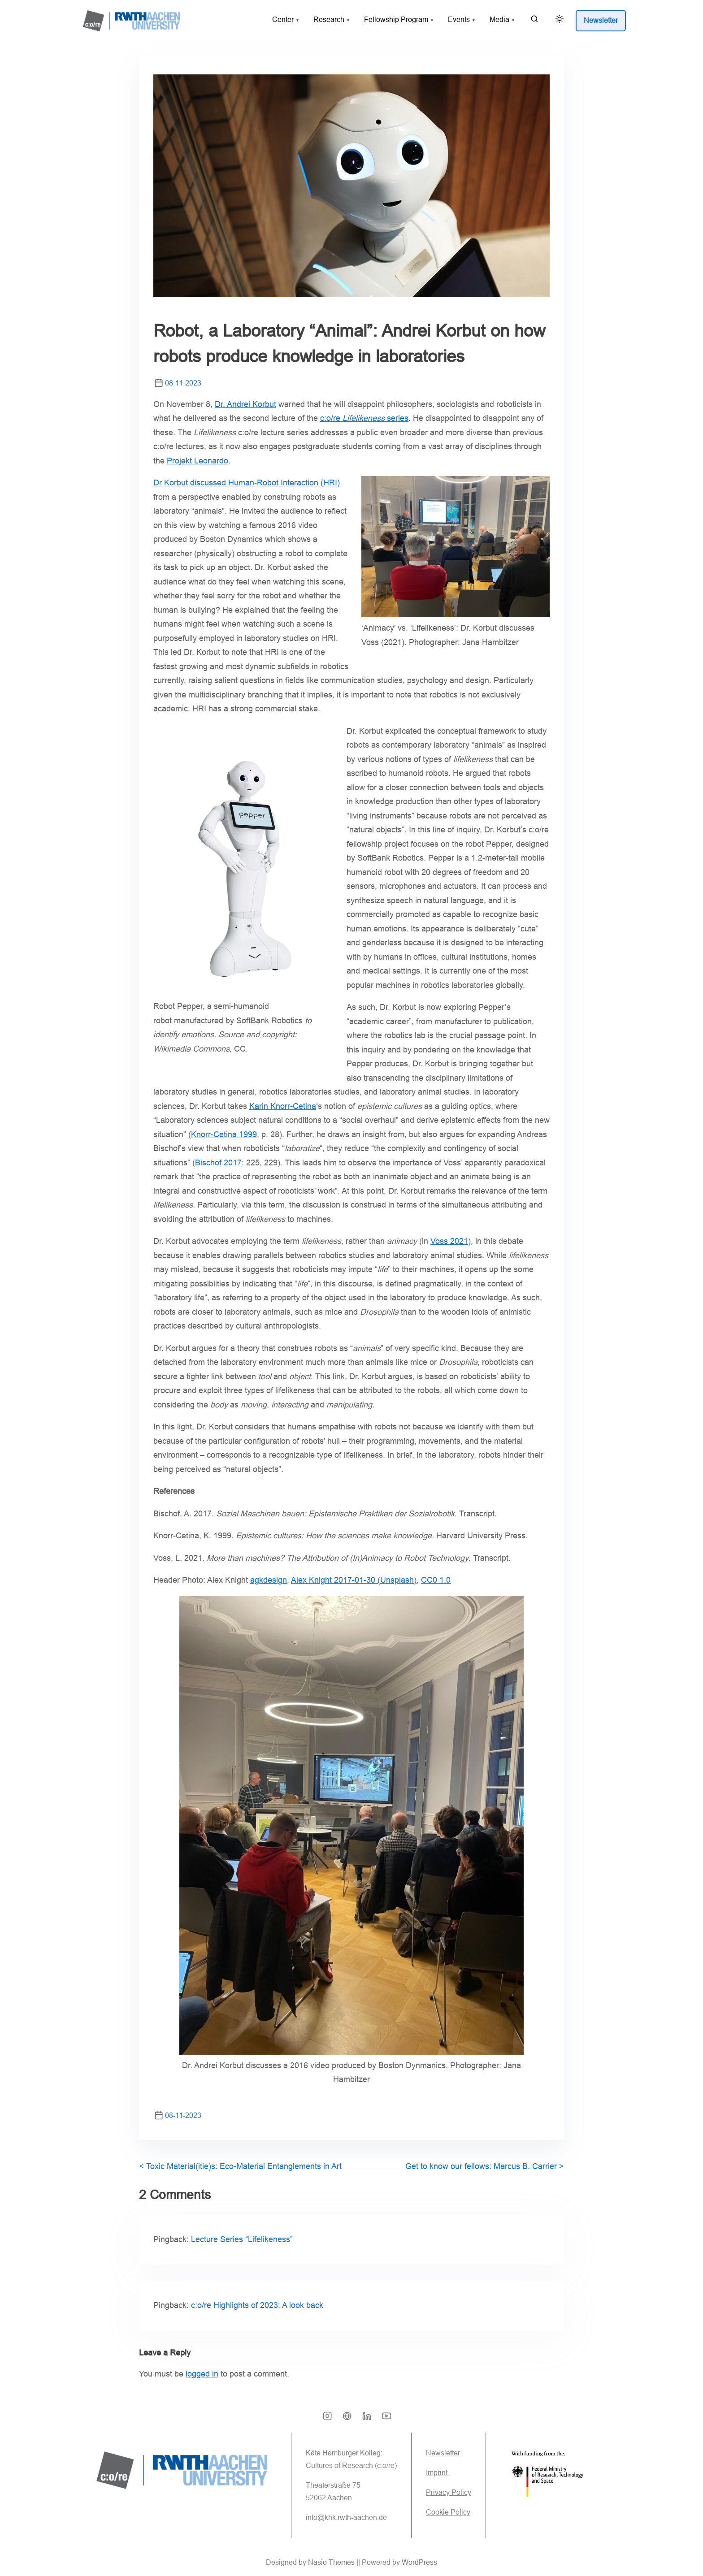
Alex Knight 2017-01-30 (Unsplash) (354, 1580)
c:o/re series (364, 418)
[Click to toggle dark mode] (557, 20)
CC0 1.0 (436, 1580)
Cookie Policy (448, 2512)
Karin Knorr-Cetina (282, 1106)
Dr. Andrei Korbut (245, 404)
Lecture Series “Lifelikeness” (242, 2239)
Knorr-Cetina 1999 (224, 1134)
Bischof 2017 (218, 1162)
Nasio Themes (332, 2562)
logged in (202, 2373)
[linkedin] (366, 2419)
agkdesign (268, 1580)
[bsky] (347, 2419)
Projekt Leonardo (197, 460)
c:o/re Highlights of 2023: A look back (257, 2305)
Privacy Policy (448, 2492)
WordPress (419, 2562)
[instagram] (327, 2419)
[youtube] (386, 2419)
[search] (534, 21)
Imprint (437, 2472)
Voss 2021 (449, 1241)
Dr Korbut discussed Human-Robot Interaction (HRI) (246, 482)
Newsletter (444, 2453)
